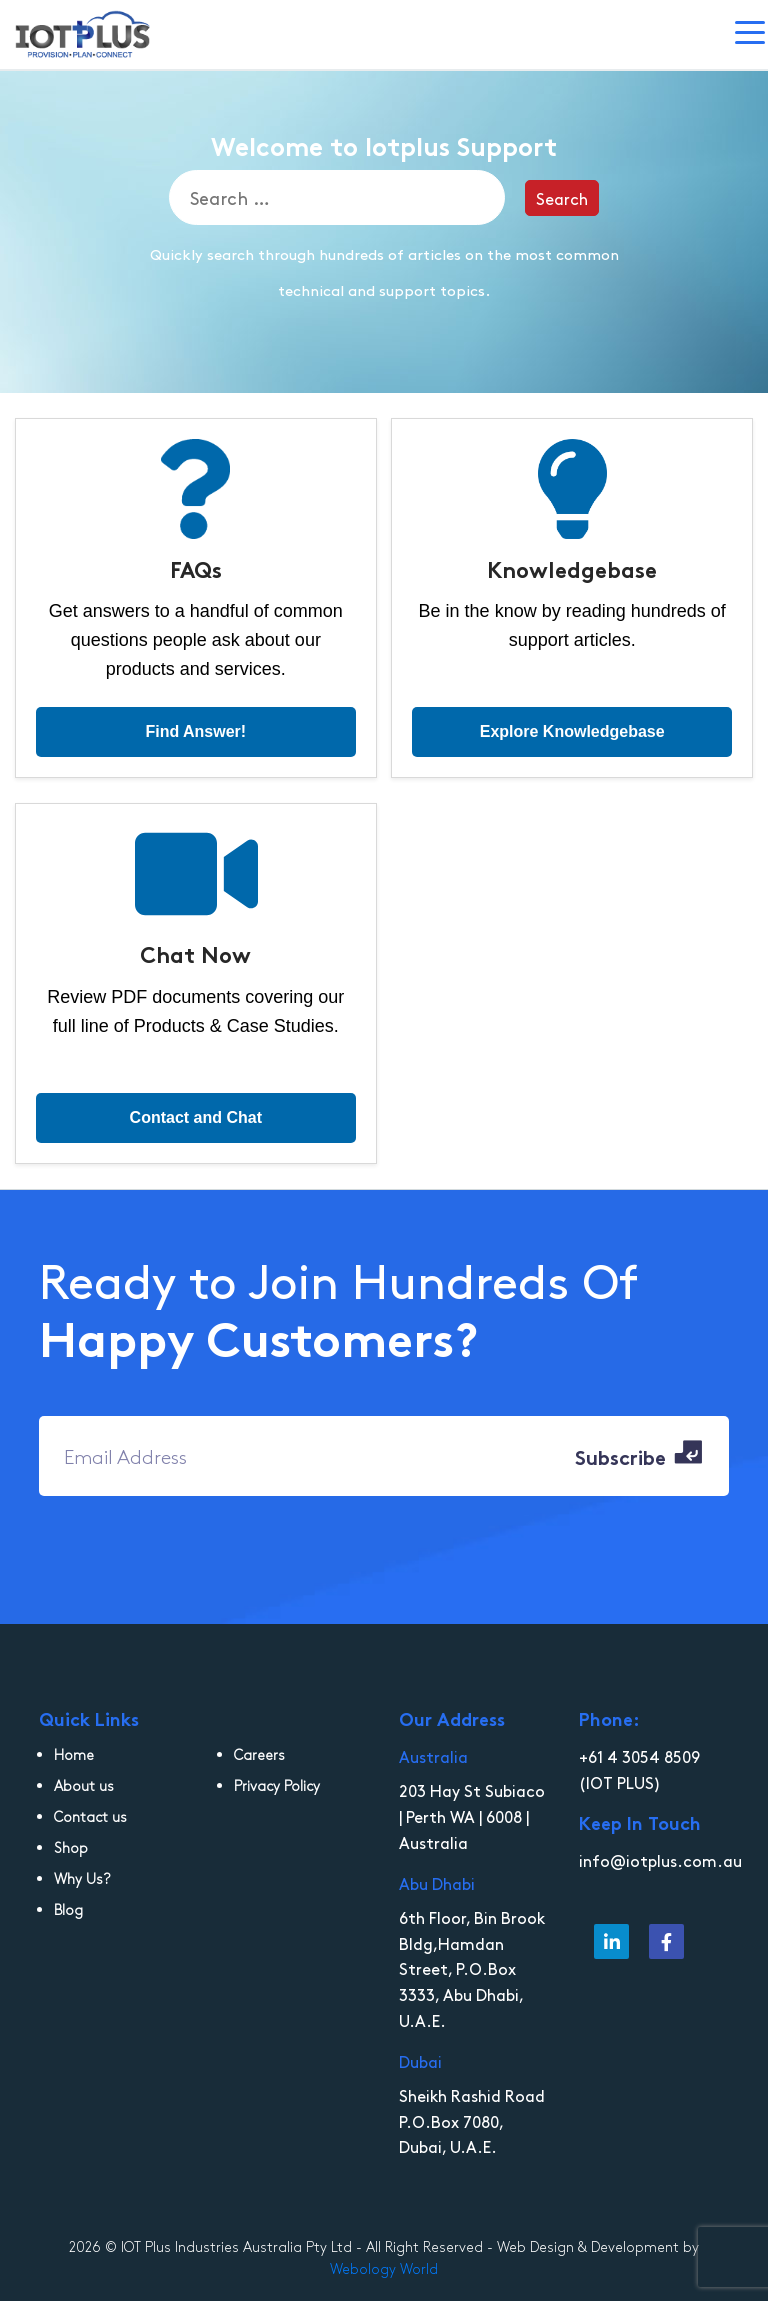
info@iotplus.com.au (660, 1860)
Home (74, 1754)
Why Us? (82, 1878)
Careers (259, 1754)
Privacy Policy (277, 1785)
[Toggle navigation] (751, 35)
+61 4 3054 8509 (639, 1756)
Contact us (90, 1816)
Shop (71, 1847)
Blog (68, 1909)
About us (84, 1785)
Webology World (384, 2268)
